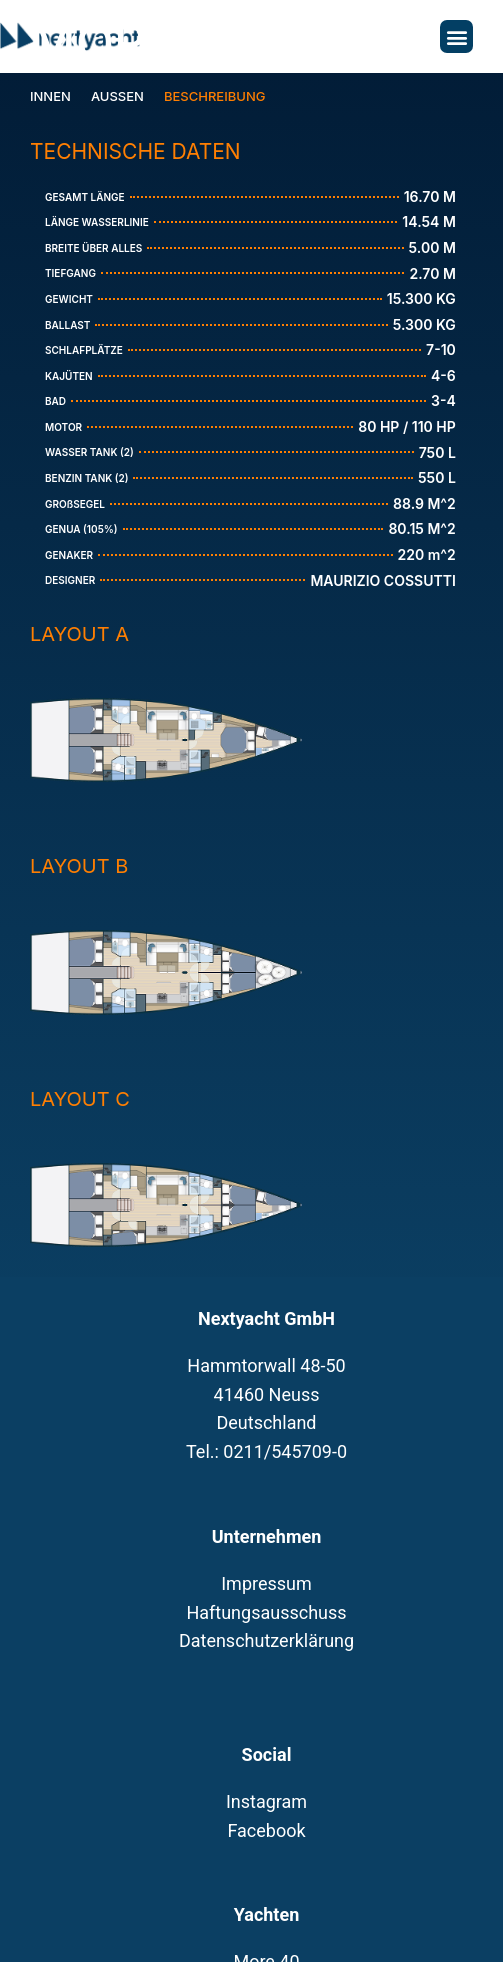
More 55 (140, 43)
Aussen (117, 96)
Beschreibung (215, 96)
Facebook (266, 1830)
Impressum (266, 1583)
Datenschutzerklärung (266, 1640)
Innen (50, 96)
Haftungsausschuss (266, 1612)
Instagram (266, 1801)
